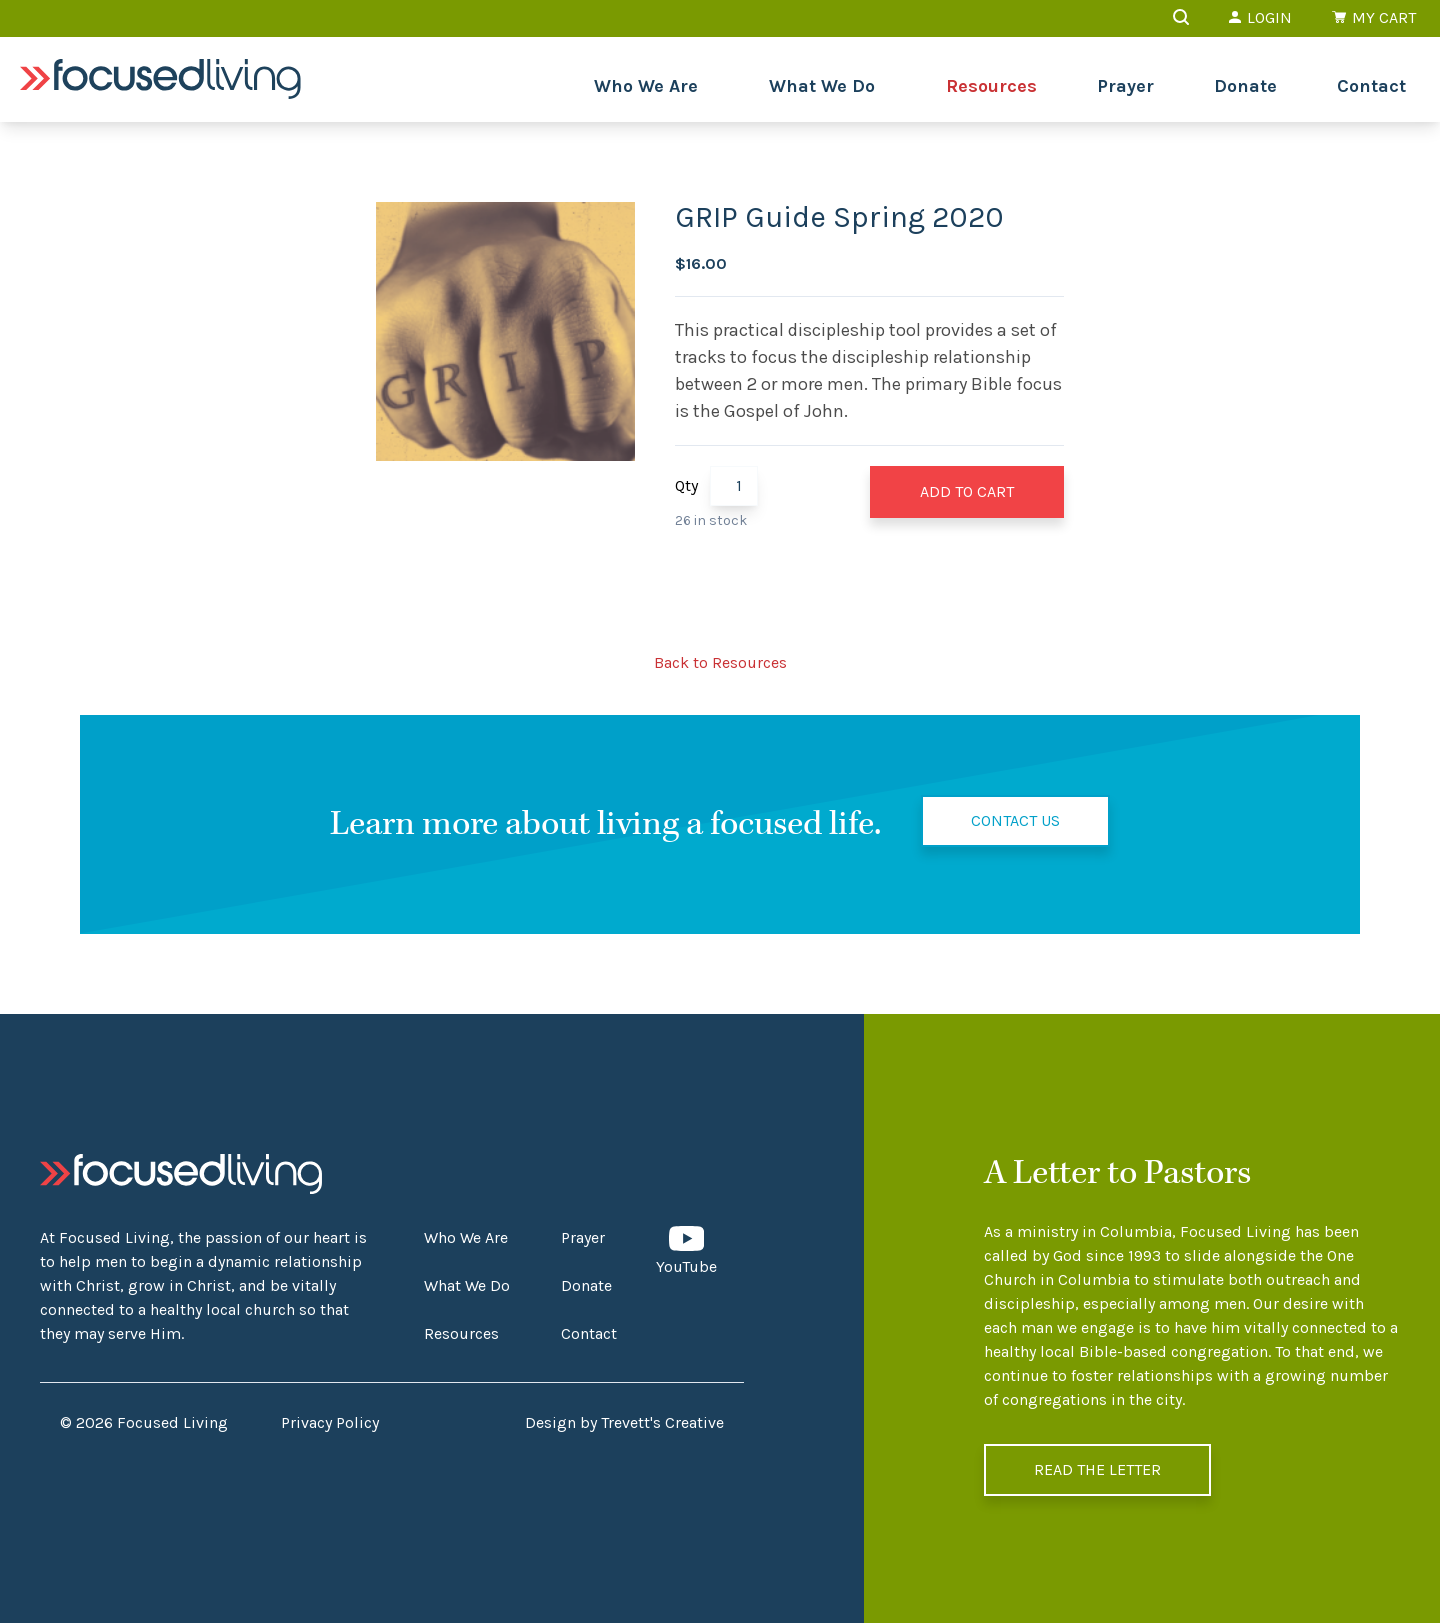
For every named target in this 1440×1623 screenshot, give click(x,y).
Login (1260, 17)
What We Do (822, 86)
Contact (1371, 86)
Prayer (1125, 86)
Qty (686, 485)
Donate (1245, 86)
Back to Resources (720, 662)
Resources (991, 86)
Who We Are (646, 86)
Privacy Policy (330, 1422)
